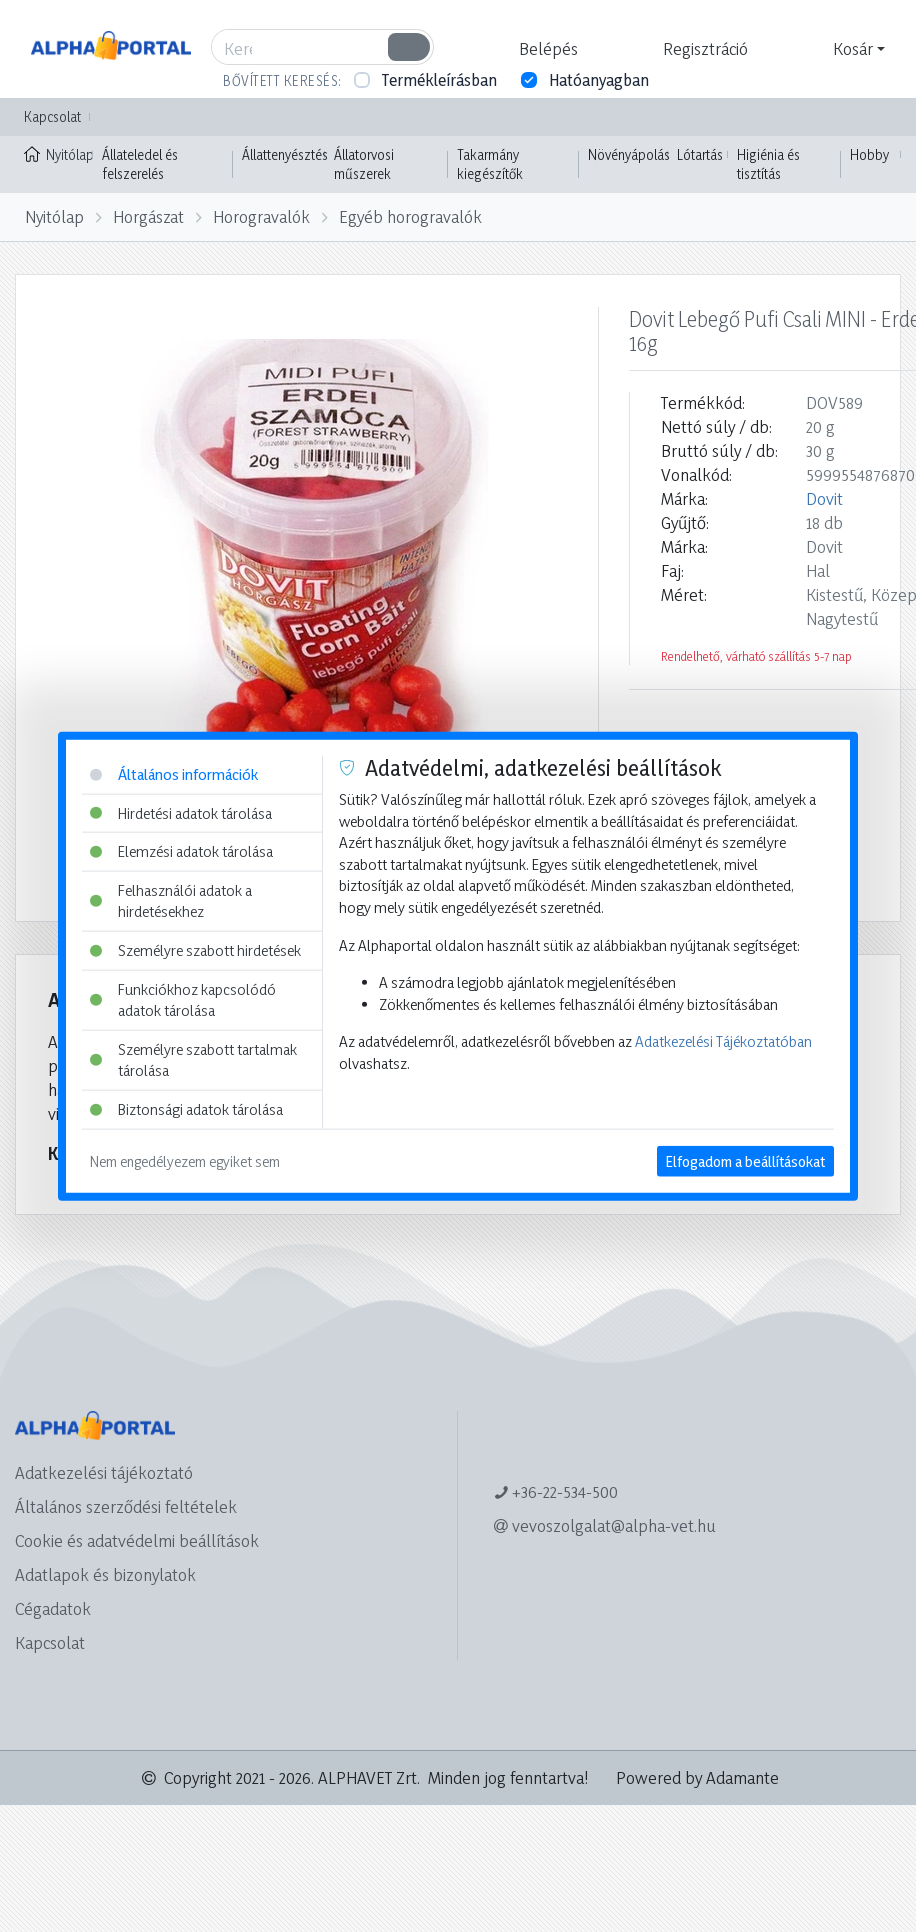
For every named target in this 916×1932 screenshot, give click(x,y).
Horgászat (148, 216)
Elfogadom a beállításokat (745, 1160)
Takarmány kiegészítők (490, 164)
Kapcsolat (52, 116)
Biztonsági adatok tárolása (186, 1109)
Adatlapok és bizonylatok (105, 1574)
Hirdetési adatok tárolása (181, 812)
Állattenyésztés (285, 154)
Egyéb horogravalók (410, 216)
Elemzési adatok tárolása (181, 851)
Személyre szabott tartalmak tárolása (193, 1060)
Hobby (869, 154)
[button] (546, 49)
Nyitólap (58, 153)
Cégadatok (53, 1608)
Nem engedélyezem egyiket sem (185, 1160)
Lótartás (700, 154)
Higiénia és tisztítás (768, 164)
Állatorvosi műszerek (364, 164)
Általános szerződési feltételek (126, 1506)
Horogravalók (261, 216)
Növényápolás (629, 154)
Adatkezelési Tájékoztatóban (723, 1041)
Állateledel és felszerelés (140, 164)
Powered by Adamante (697, 1777)
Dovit (824, 498)
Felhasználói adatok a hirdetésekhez (171, 900)
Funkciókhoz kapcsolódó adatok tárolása (183, 999)
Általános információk (174, 774)
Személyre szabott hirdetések (195, 950)
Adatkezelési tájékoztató (104, 1472)
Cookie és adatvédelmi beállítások (137, 1540)
